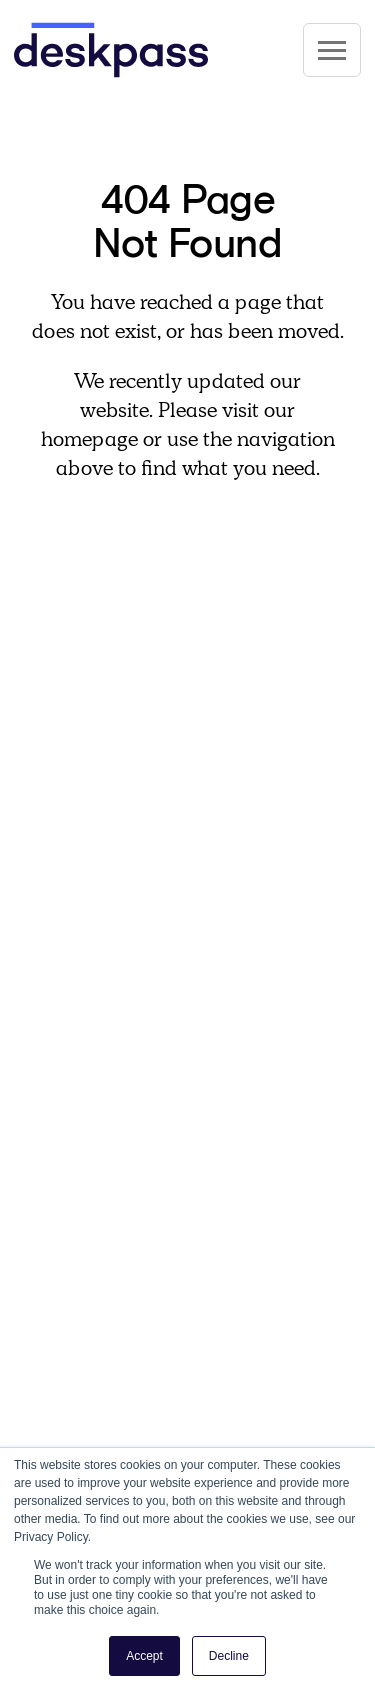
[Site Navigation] (332, 50)
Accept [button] (144, 1656)
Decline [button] (229, 1656)
